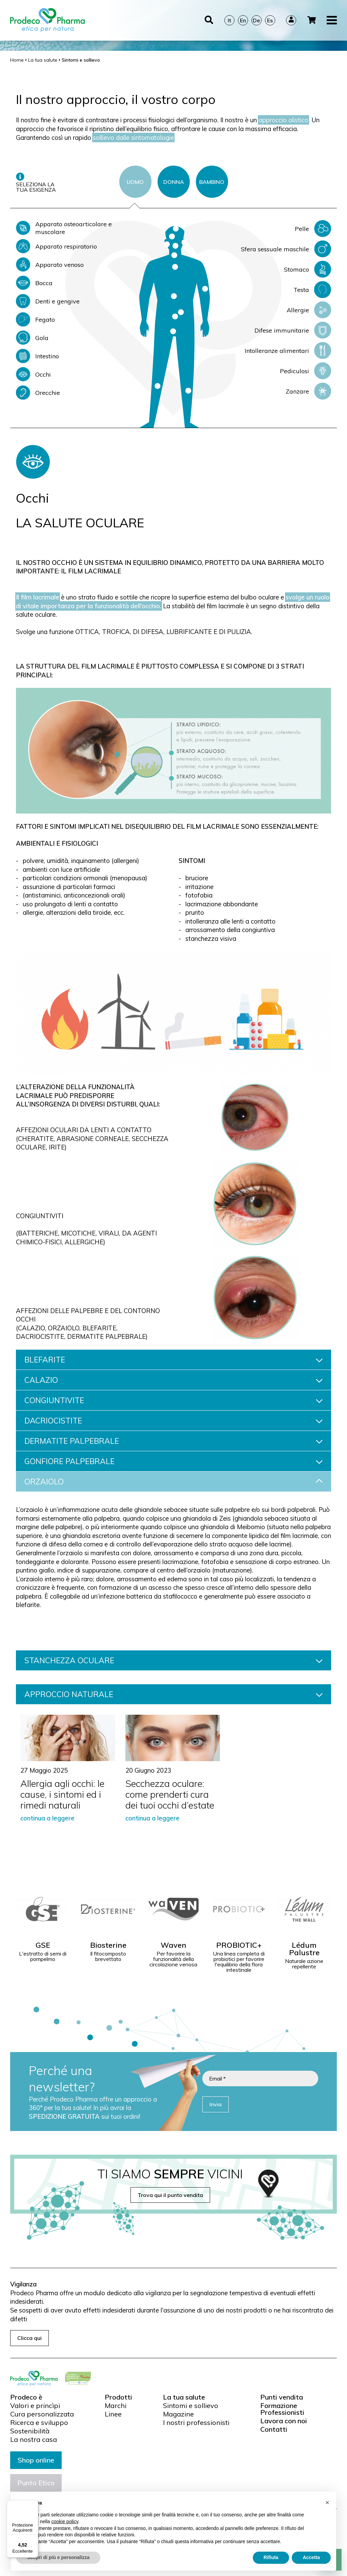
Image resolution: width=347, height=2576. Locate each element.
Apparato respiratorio (56, 246)
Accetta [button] (311, 2557)
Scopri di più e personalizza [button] (58, 2557)
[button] (327, 2502)
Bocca (34, 283)
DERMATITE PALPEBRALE (173, 1441)
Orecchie (38, 392)
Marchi (115, 2405)
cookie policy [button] (65, 2521)
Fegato (35, 319)
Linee (113, 2414)
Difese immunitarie (292, 330)
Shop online (36, 2460)
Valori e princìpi (35, 2405)
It (229, 11)
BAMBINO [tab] (211, 181)
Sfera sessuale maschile (286, 248)
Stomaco (307, 269)
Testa (312, 289)
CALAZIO (173, 1380)
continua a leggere (47, 1818)
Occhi (33, 374)
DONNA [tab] (173, 181)
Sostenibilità (29, 2431)
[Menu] (34, 2504)
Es (270, 11)
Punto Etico (36, 2482)
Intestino (37, 356)
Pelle (313, 228)
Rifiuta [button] (271, 2557)
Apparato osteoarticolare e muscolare (64, 228)
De (256, 11)
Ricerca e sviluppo (39, 2422)
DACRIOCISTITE (173, 1421)
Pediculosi (305, 370)
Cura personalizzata (42, 2414)
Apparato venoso (50, 264)
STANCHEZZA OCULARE (173, 1660)
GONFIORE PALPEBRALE (173, 1461)
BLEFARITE (173, 1360)
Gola (32, 338)
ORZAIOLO (173, 1481)
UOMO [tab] (135, 181)
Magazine (178, 2414)
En (243, 11)
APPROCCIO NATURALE (173, 1694)
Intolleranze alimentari (288, 350)
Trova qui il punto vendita (170, 2195)
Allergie (309, 309)
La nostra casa (33, 2439)
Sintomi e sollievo (190, 2405)
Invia (215, 2104)
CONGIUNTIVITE (173, 1400)
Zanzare (308, 391)
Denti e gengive (48, 301)
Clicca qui (29, 2338)
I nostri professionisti (196, 2422)
